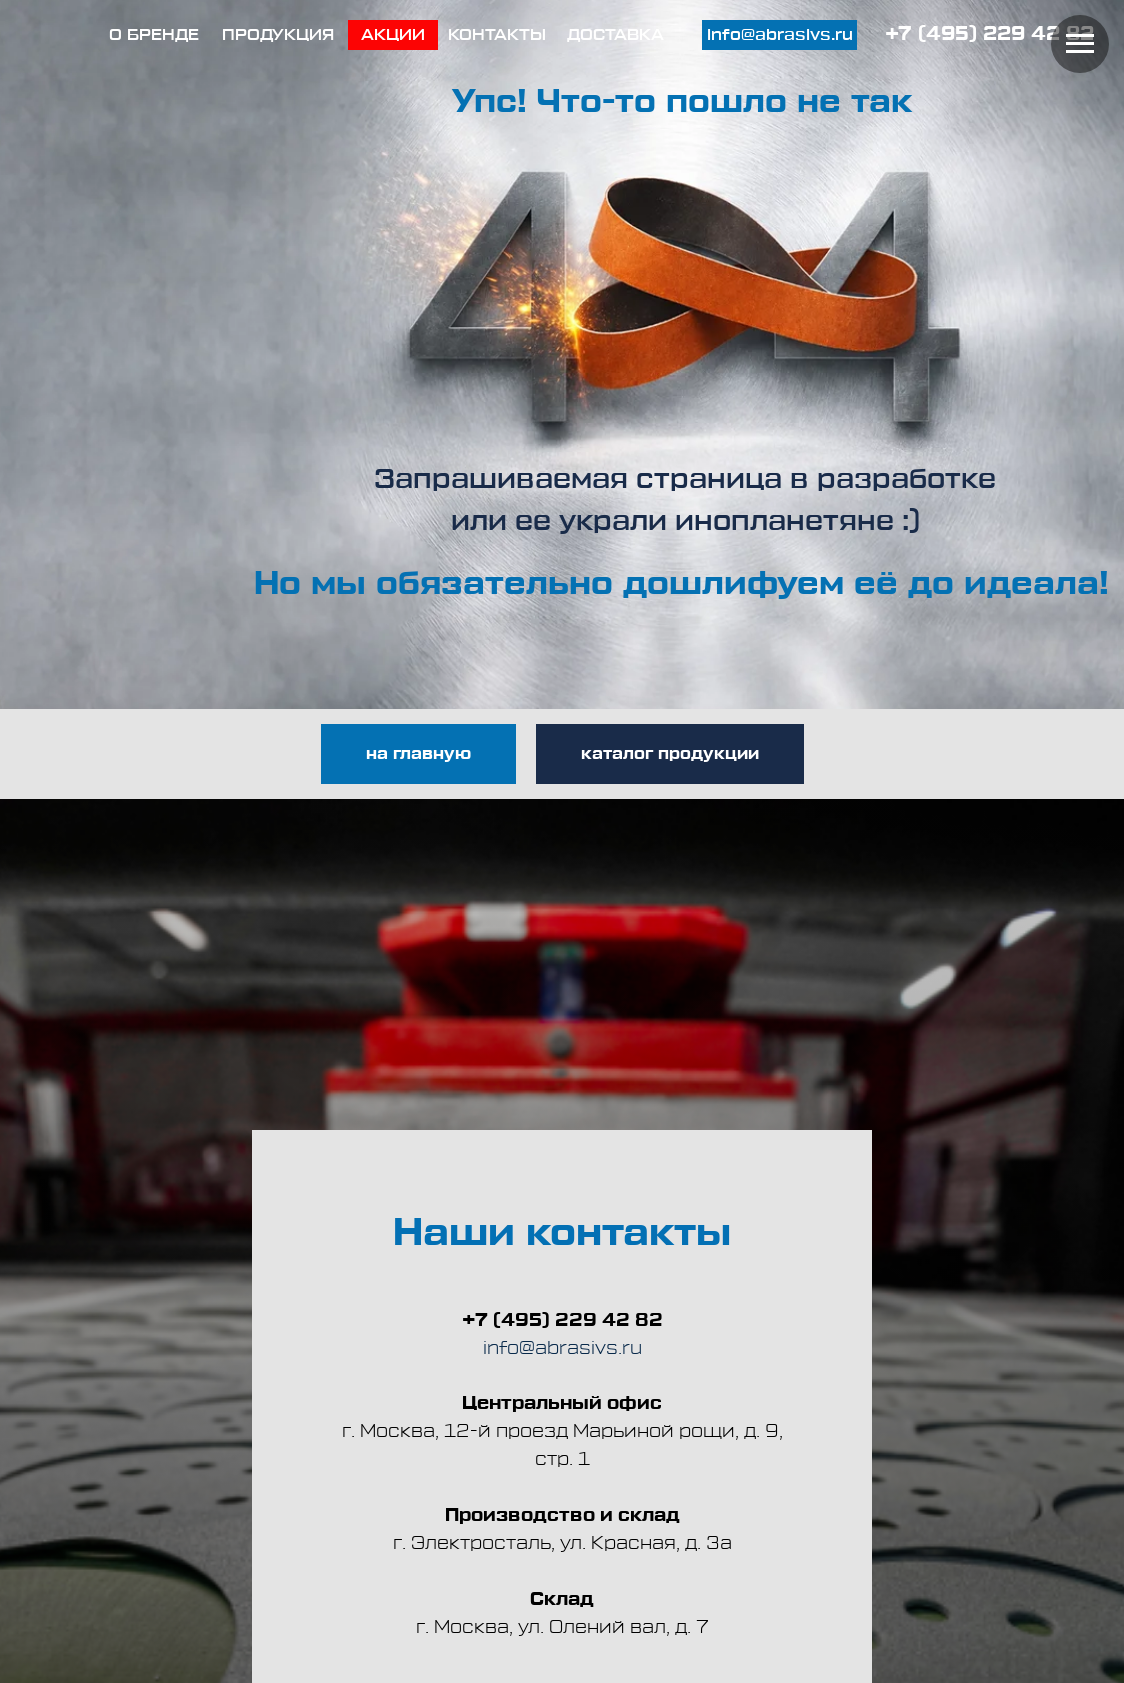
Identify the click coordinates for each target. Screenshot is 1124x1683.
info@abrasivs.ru (562, 1348)
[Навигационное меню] (1080, 44)
